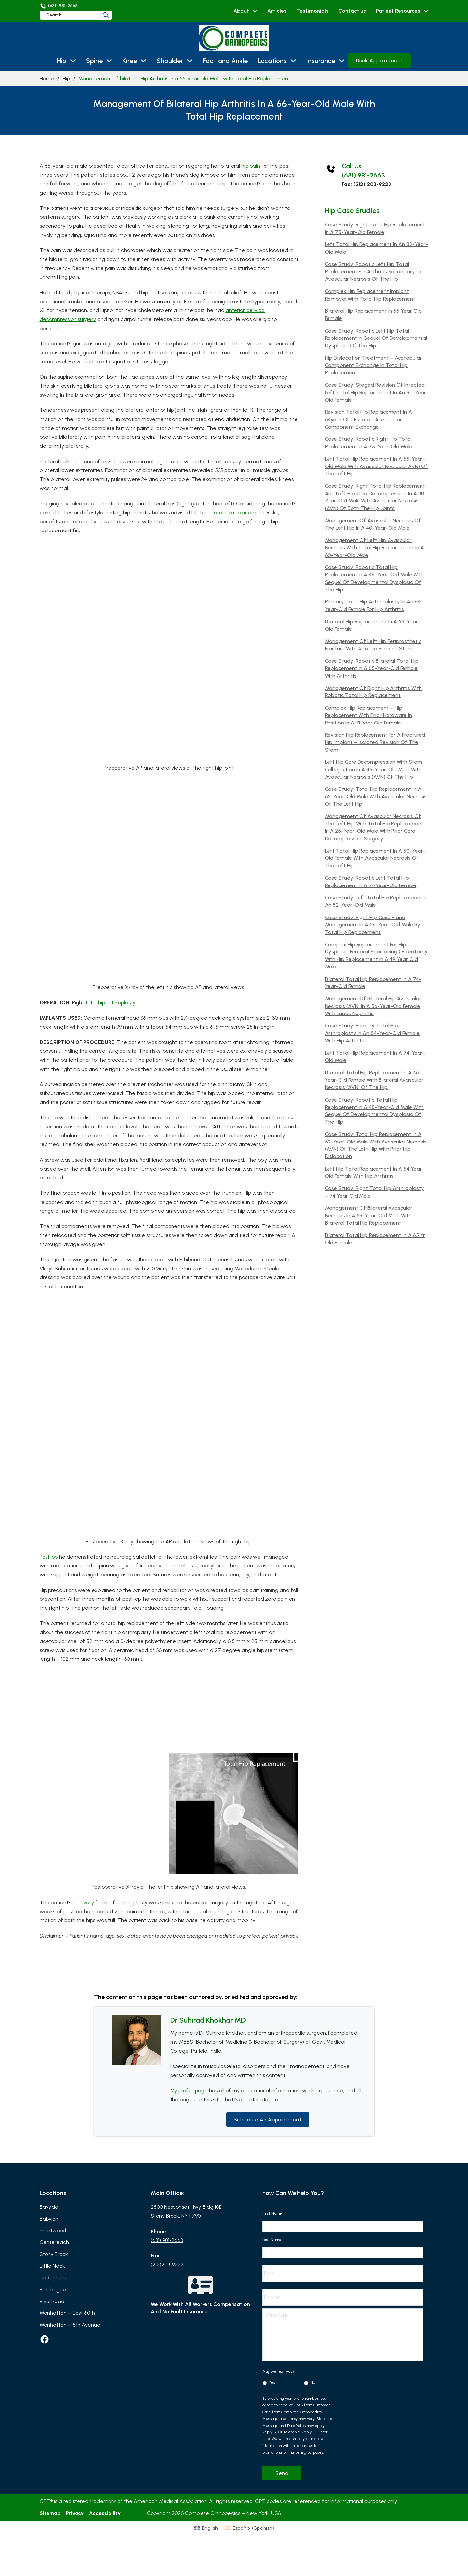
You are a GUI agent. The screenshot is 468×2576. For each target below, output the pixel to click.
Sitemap (50, 2513)
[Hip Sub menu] (73, 60)
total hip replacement (238, 512)
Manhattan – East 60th (67, 2313)
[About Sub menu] (255, 11)
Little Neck (52, 2266)
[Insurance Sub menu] (341, 60)
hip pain (250, 166)
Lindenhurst (54, 2277)
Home (47, 78)
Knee (129, 61)
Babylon (49, 2219)
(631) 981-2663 (363, 175)
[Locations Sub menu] (293, 60)
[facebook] (44, 2339)
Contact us (352, 11)
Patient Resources (398, 11)
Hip (61, 61)
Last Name (274, 2240)
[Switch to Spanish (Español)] (262, 2541)
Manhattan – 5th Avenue (70, 2325)
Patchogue (53, 2289)
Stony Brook (54, 2254)
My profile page (189, 2090)
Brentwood (53, 2230)
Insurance (320, 61)
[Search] (105, 15)
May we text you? (280, 2371)
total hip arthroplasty (110, 1002)
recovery (83, 1902)
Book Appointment (379, 60)
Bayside (49, 2207)
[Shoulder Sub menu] (189, 60)
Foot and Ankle (225, 61)
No (312, 2382)
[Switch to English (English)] (192, 2541)
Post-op (49, 1557)
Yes (272, 2382)
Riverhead (52, 2301)
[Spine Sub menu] (109, 60)
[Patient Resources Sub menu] (426, 11)
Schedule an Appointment (268, 2119)
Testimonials (312, 11)
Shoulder (170, 61)
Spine (94, 61)
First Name (274, 2213)
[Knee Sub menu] (143, 60)
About (241, 11)
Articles (277, 11)
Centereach (54, 2242)
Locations (272, 61)
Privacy (75, 2513)
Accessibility (105, 2513)
